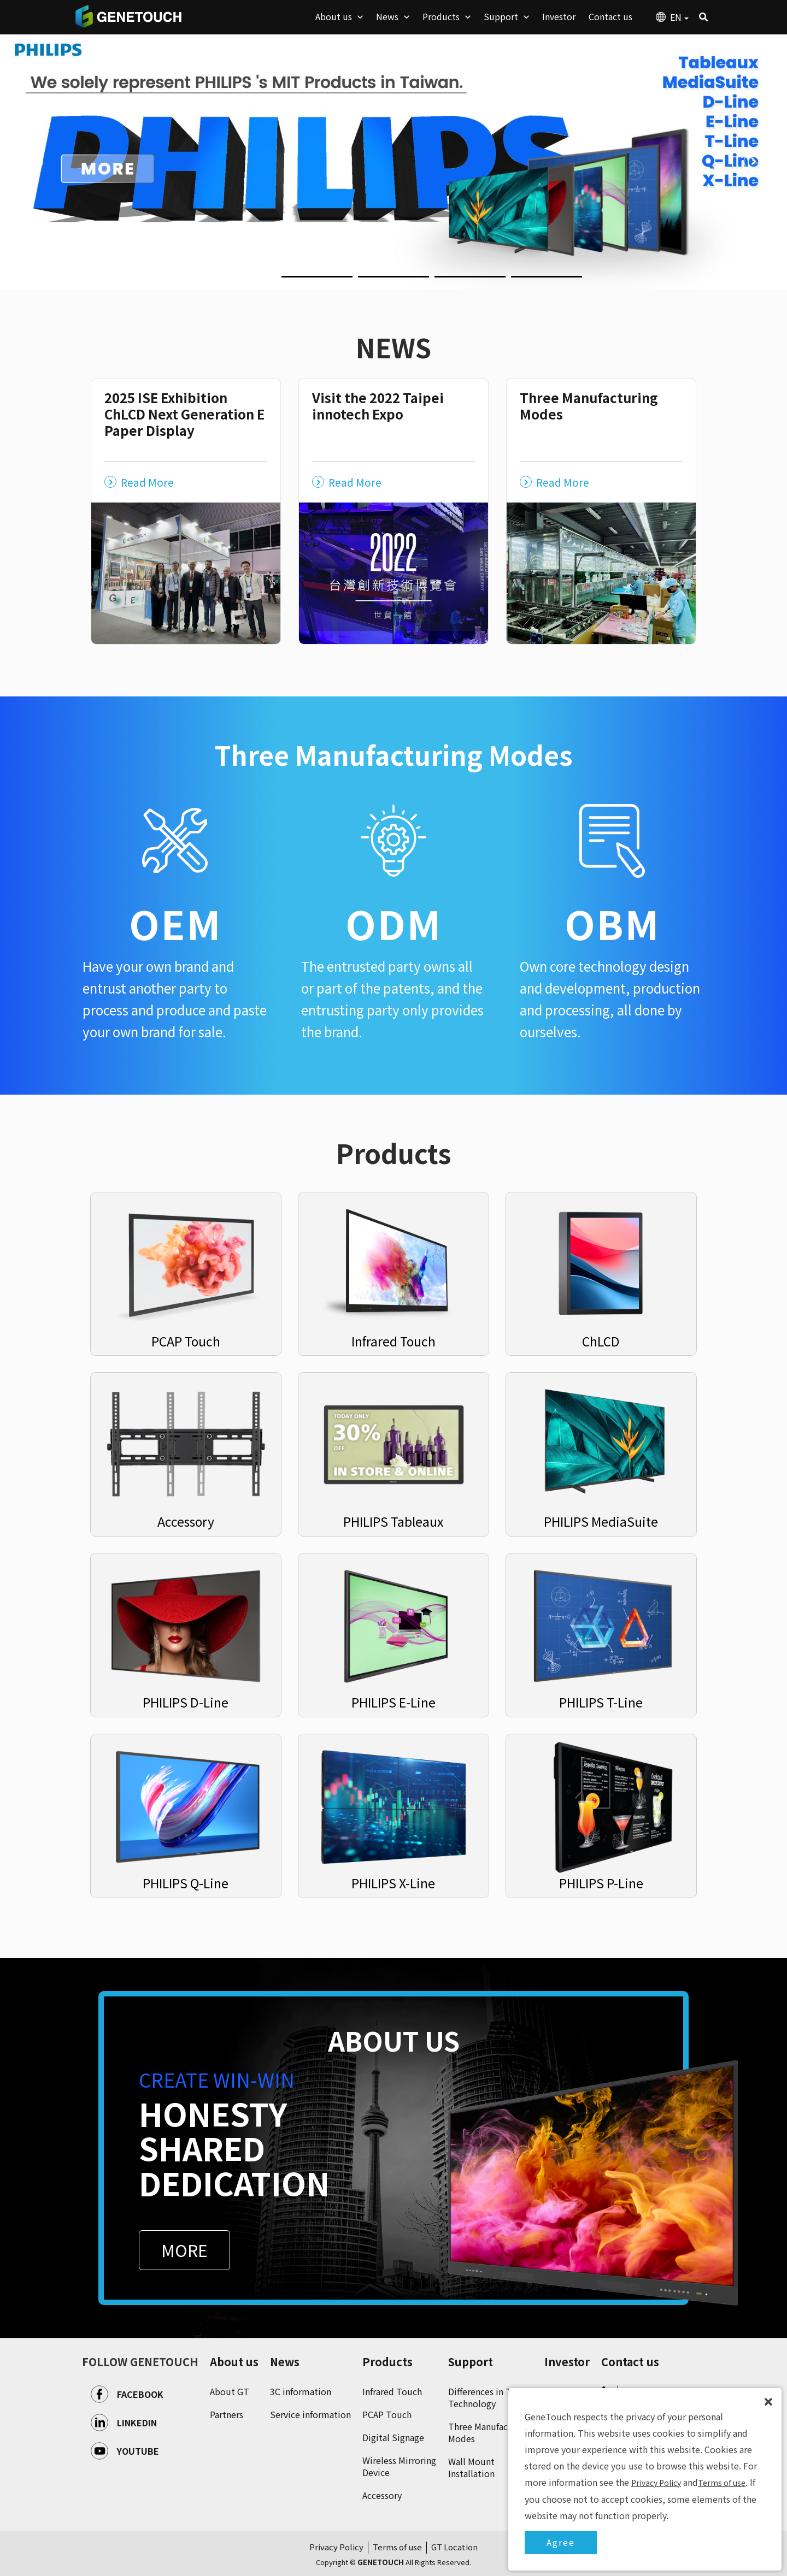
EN (679, 16)
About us (234, 2362)
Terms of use (397, 2547)
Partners (226, 2414)
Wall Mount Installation (471, 2467)
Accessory (382, 2495)
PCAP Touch (387, 2414)
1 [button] (210, 281)
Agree (561, 2542)
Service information (310, 2414)
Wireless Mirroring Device (399, 2466)
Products (387, 2362)
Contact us (630, 2362)
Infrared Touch (392, 2391)
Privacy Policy (336, 2547)
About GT (229, 2391)
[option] (393, 161)
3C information (300, 2391)
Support (470, 2362)
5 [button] (516, 281)
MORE (184, 2250)
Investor (567, 2362)
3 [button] (363, 281)
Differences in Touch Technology (489, 2397)
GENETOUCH (128, 16)
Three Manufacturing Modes (490, 2432)
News (284, 2362)
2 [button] (286, 281)
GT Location (454, 2547)
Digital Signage (393, 2437)
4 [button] (439, 281)
